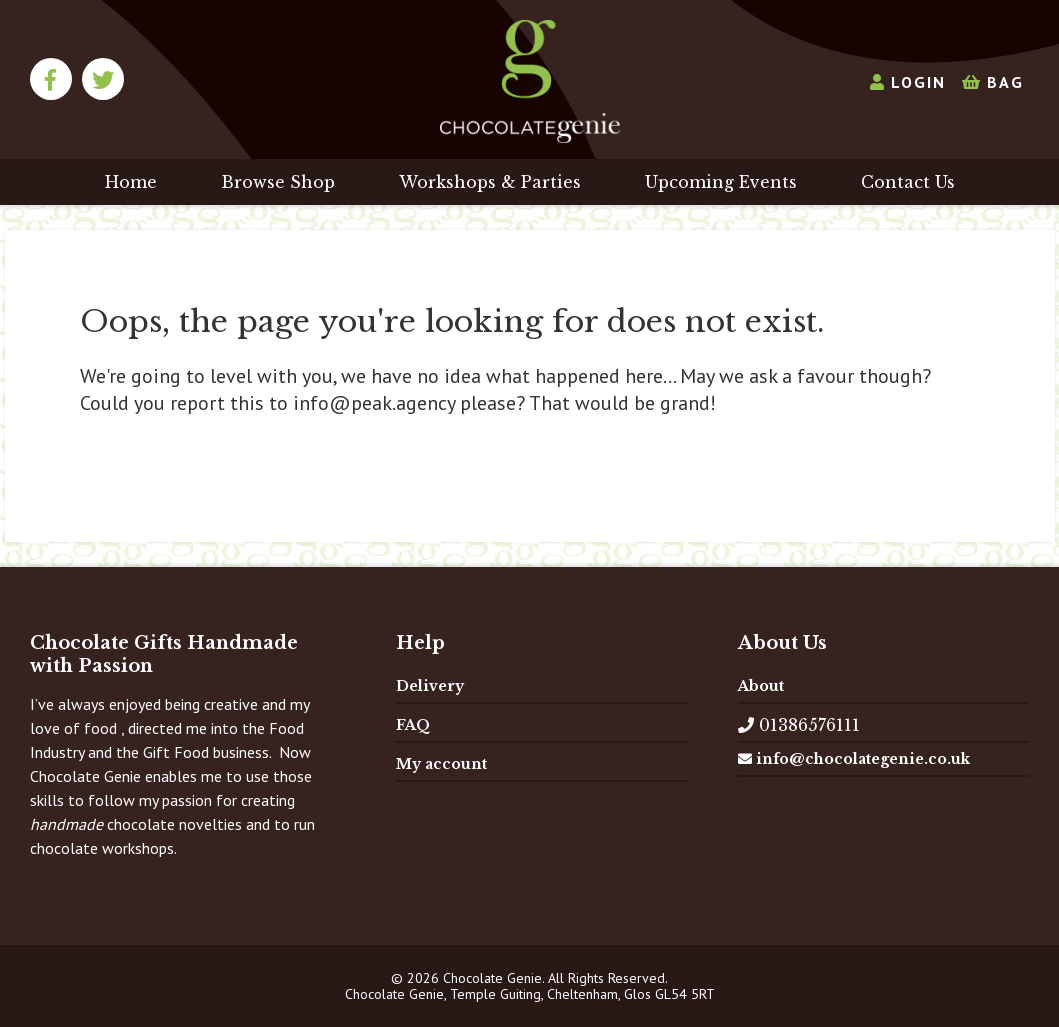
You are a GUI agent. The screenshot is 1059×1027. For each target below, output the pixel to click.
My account (441, 764)
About (761, 686)
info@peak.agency (374, 403)
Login (908, 82)
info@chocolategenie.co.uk (854, 759)
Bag (993, 82)
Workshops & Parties (490, 182)
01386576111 (799, 725)
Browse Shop (278, 182)
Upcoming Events (721, 182)
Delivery (430, 686)
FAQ (413, 725)
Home (131, 182)
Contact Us (908, 182)
